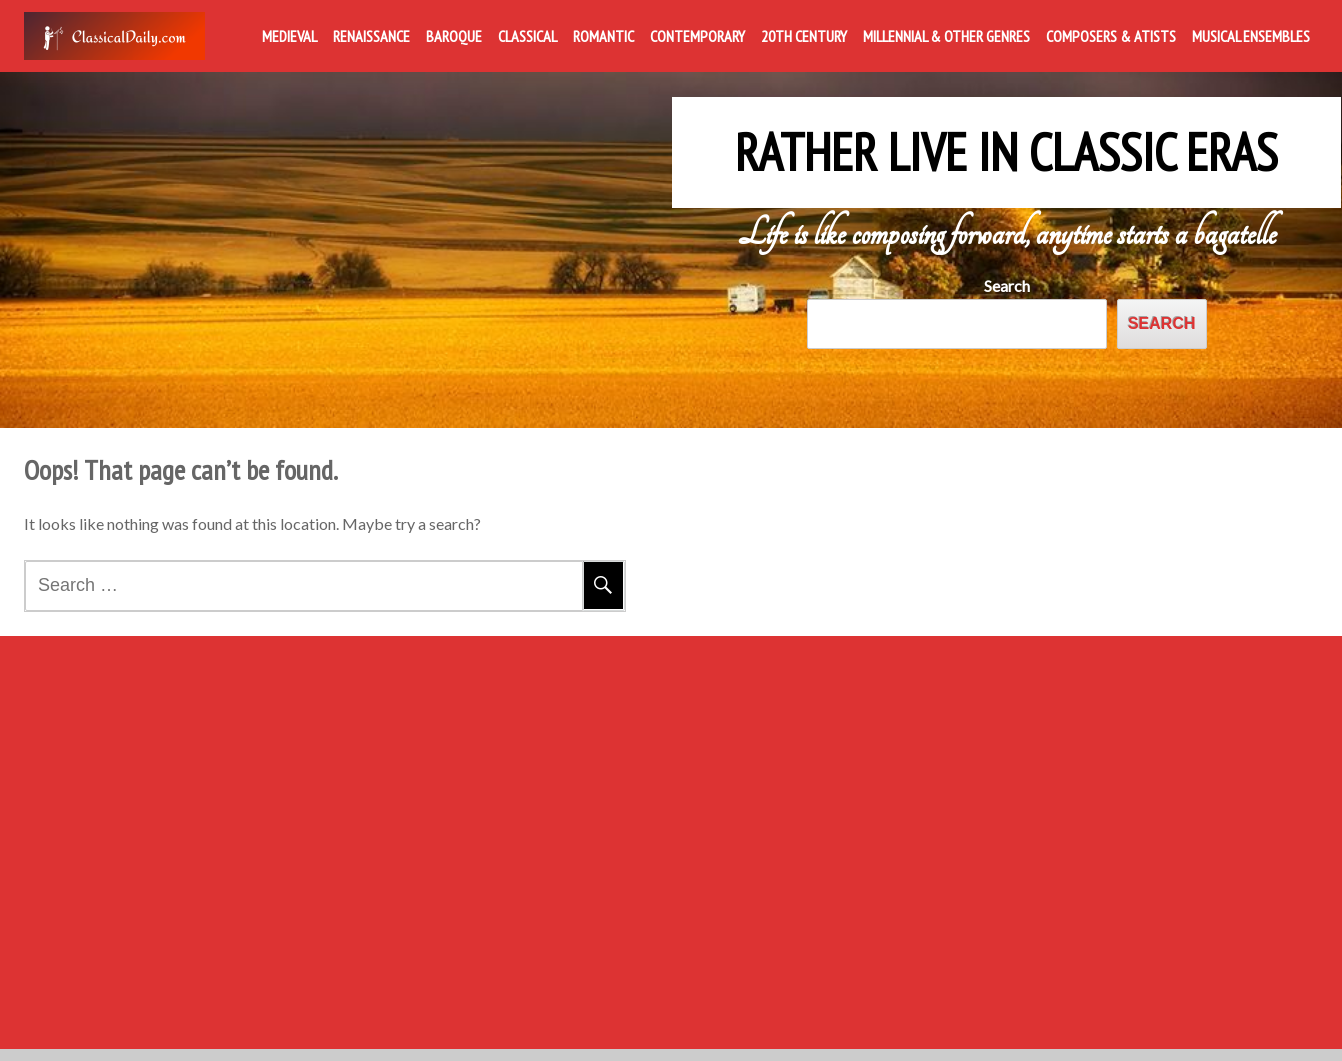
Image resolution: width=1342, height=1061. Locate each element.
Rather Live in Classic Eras (1006, 138)
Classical (527, 36)
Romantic (603, 36)
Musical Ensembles (1251, 36)
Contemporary (697, 36)
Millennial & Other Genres (946, 36)
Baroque (454, 36)
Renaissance (371, 36)
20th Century (804, 36)
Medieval (289, 36)
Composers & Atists (1111, 36)
